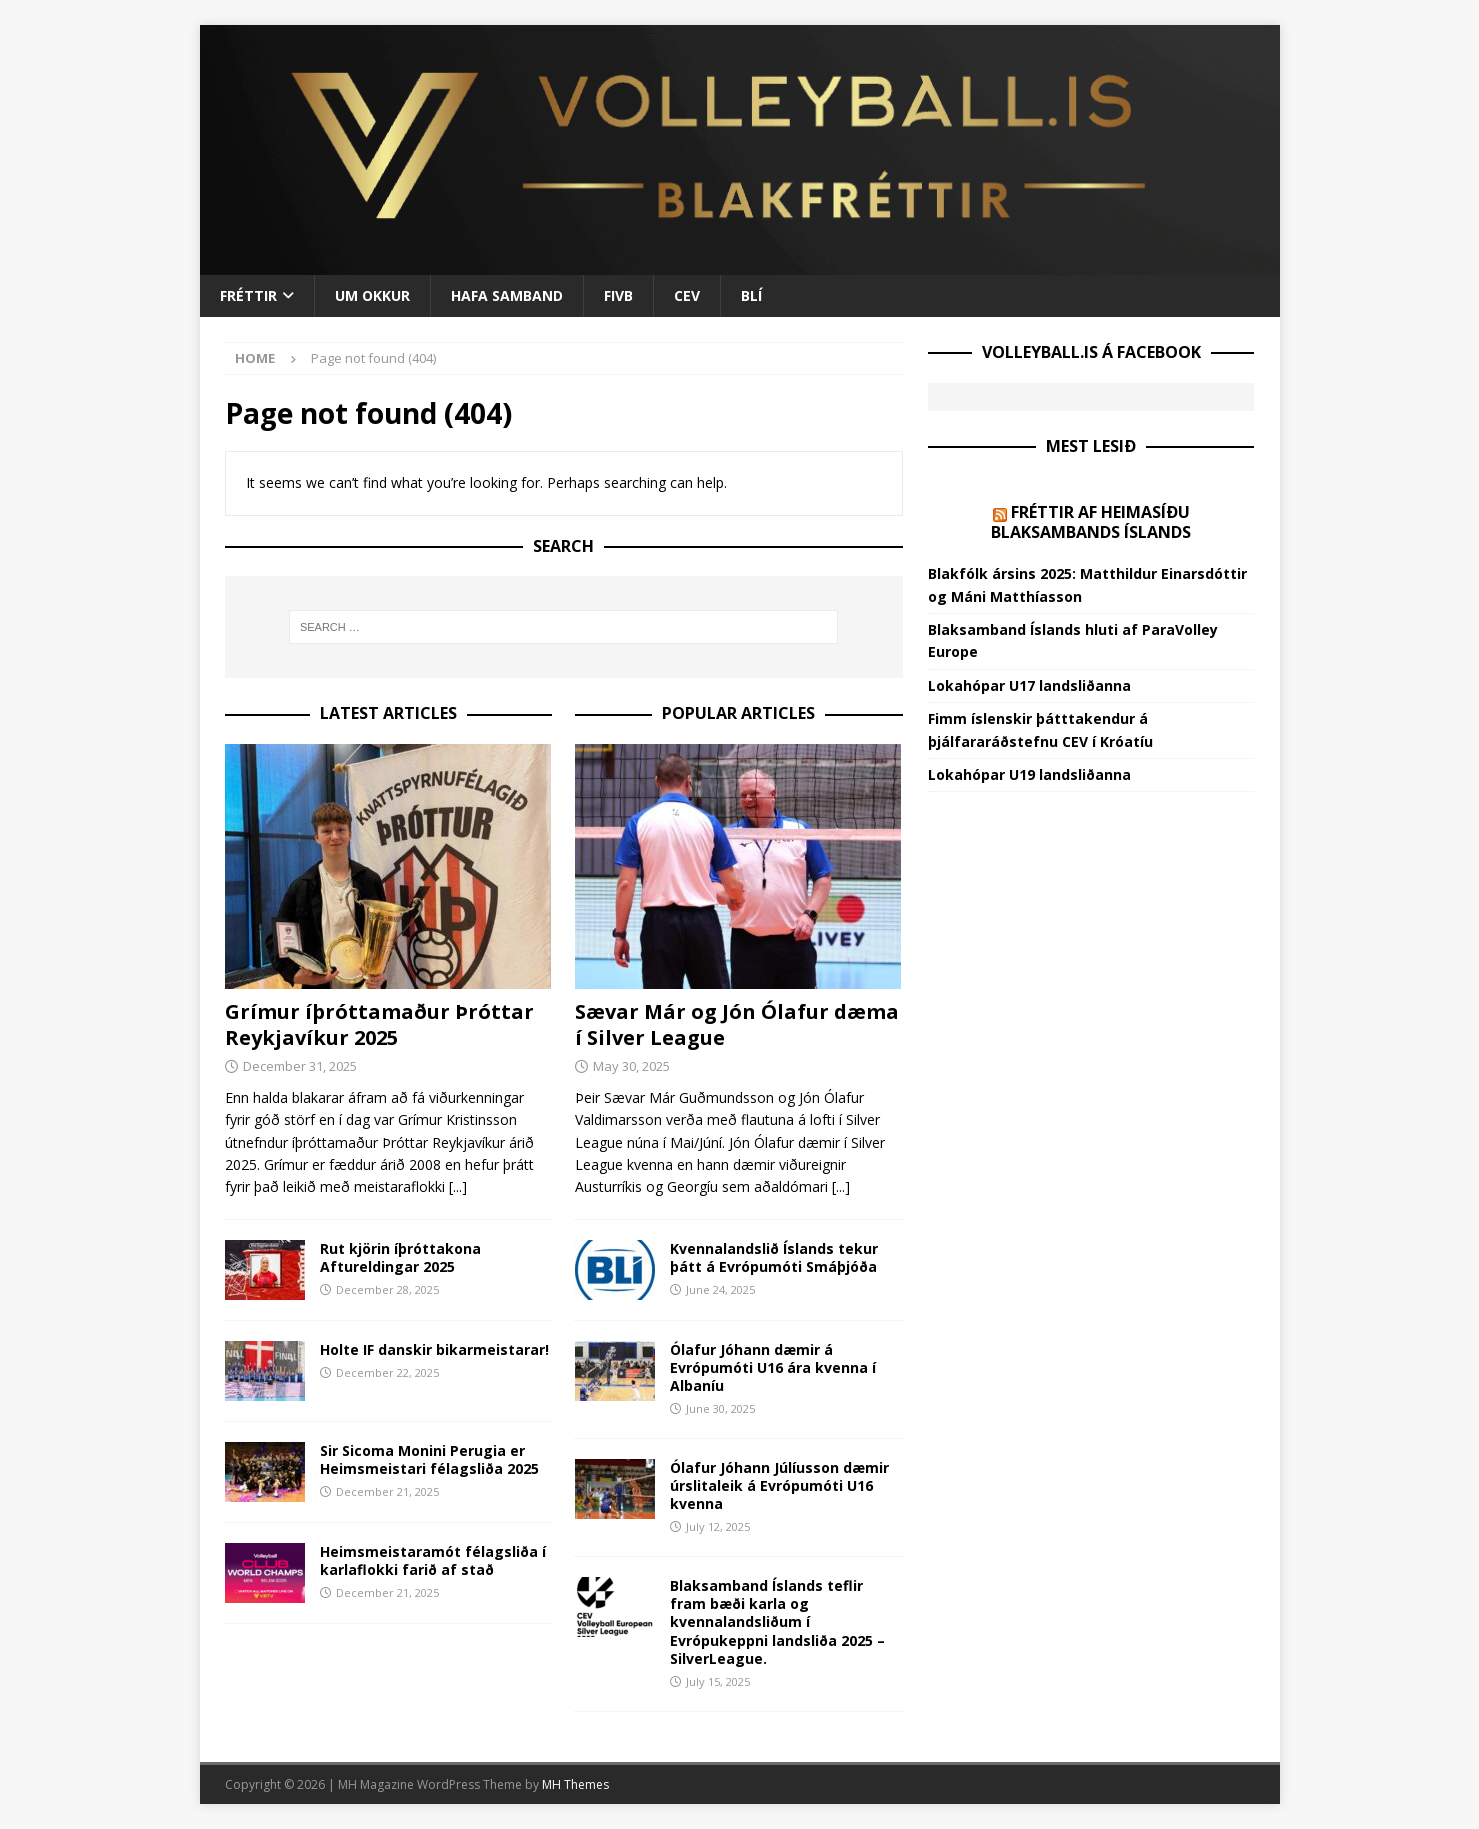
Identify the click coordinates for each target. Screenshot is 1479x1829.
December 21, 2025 (387, 1491)
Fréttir (248, 295)
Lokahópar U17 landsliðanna (1029, 685)
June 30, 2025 (720, 1408)
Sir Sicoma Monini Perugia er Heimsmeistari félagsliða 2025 (429, 1459)
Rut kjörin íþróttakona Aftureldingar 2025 (400, 1257)
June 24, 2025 (720, 1289)
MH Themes (575, 1784)
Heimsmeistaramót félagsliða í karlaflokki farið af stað (433, 1560)
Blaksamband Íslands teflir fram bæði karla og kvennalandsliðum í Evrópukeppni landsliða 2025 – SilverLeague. (777, 1622)
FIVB (618, 295)
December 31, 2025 (300, 1066)
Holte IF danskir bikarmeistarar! (434, 1349)
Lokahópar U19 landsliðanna (1029, 774)
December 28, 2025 (387, 1289)
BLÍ (751, 295)
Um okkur (372, 295)
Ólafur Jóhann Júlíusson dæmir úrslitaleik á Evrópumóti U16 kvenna (779, 1485)
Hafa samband (507, 295)
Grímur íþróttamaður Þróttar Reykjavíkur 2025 (379, 1024)
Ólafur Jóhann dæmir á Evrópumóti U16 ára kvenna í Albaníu (773, 1367)
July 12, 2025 (718, 1526)
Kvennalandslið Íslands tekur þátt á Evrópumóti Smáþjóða (774, 1257)
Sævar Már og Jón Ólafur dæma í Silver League (737, 1024)
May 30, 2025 (631, 1066)
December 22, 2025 (387, 1372)
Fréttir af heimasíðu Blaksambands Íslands (1091, 522)
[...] (458, 1186)
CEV (687, 295)
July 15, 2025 (718, 1681)
